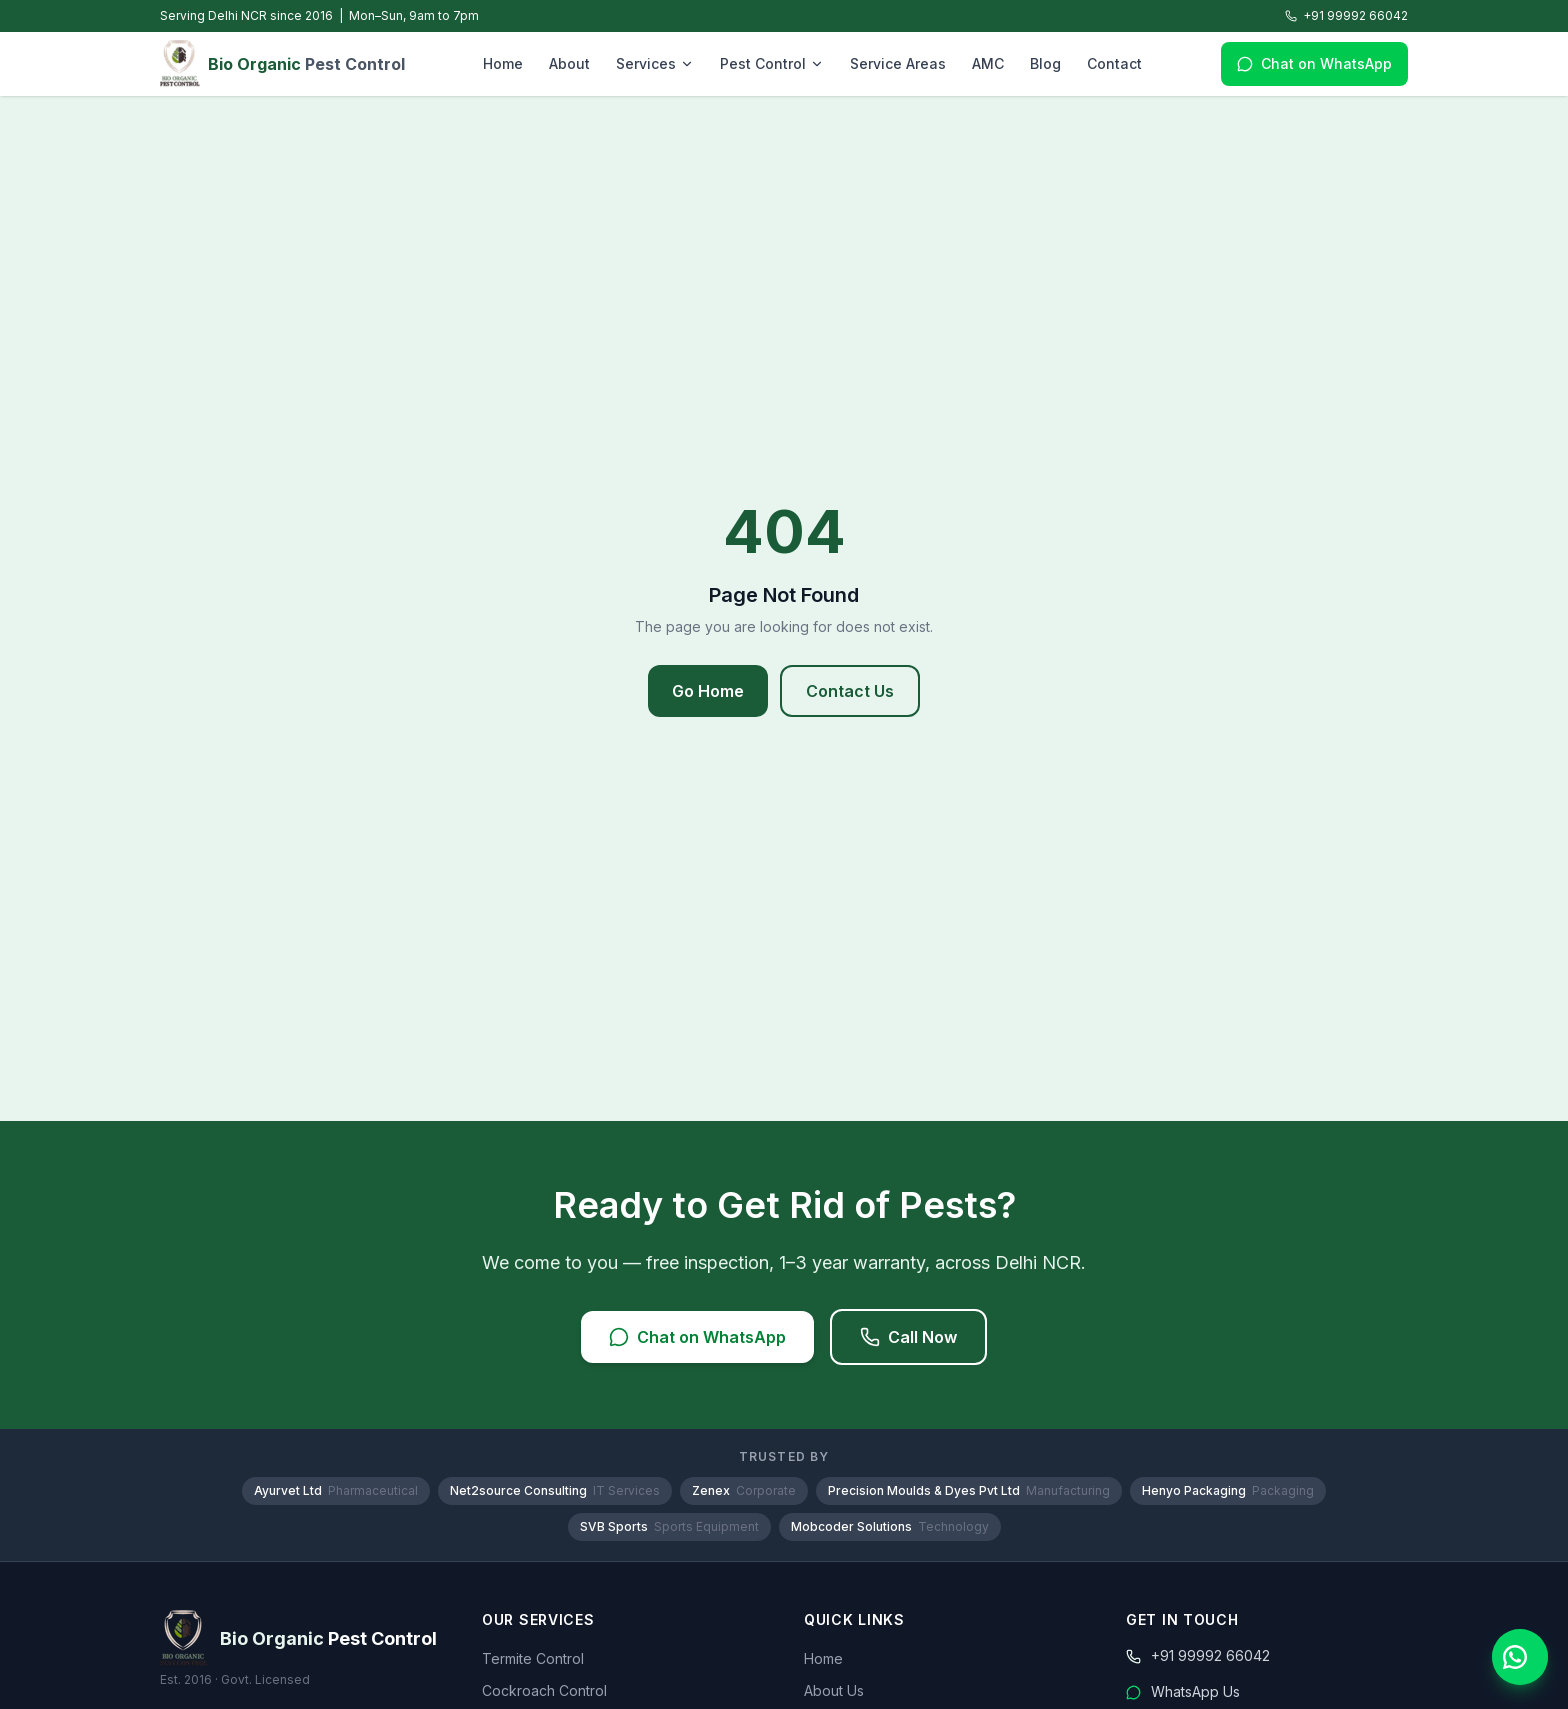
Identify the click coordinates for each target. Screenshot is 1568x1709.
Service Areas (898, 63)
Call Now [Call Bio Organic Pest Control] (908, 1337)
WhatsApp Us (1183, 1691)
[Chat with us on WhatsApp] (1520, 1657)
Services (655, 63)
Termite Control (533, 1658)
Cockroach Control (544, 1690)
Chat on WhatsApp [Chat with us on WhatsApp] (1314, 63)
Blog (1045, 63)
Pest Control (772, 63)
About (569, 63)
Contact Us (850, 691)
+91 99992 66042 (1198, 1655)
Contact (1114, 63)
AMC (988, 63)
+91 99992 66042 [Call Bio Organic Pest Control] (1346, 15)
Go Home (708, 691)
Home (503, 63)
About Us (834, 1690)
